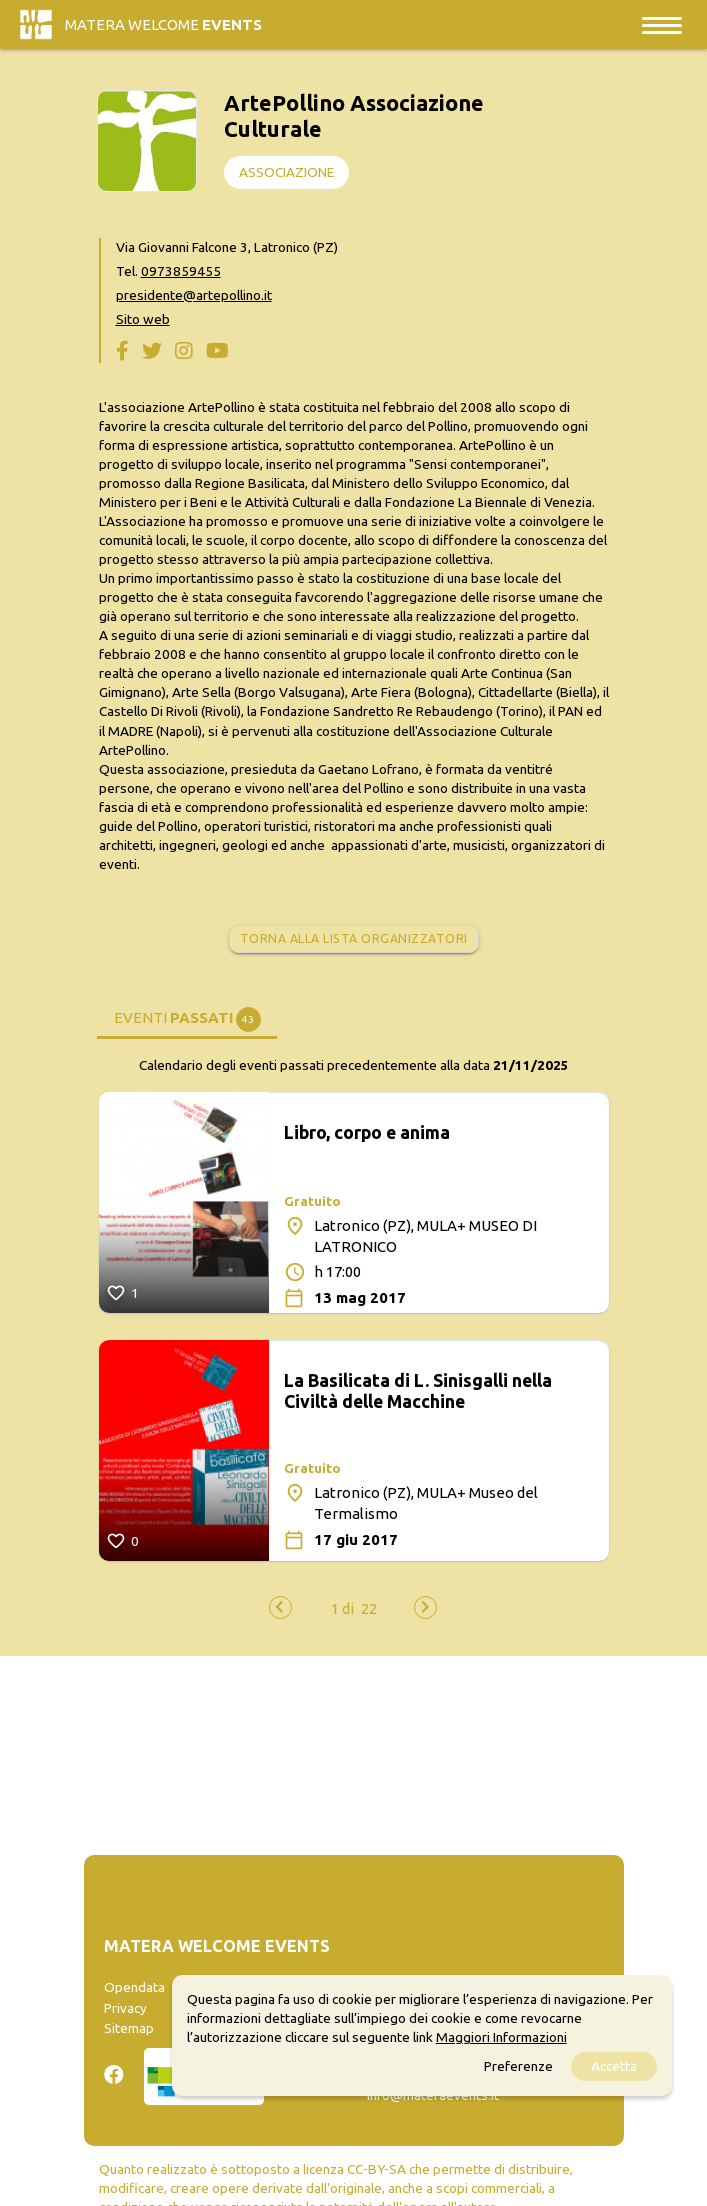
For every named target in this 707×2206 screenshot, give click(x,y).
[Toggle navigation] (662, 24)
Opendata (134, 1987)
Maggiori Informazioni (501, 2037)
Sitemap (129, 2028)
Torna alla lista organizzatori (354, 938)
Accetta (614, 2066)
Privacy (125, 2008)
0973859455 (181, 271)
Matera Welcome (163, 24)
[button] (342, 1608)
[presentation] (280, 1607)
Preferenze (518, 2066)
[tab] (187, 1017)
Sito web (143, 319)
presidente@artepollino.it (194, 295)
